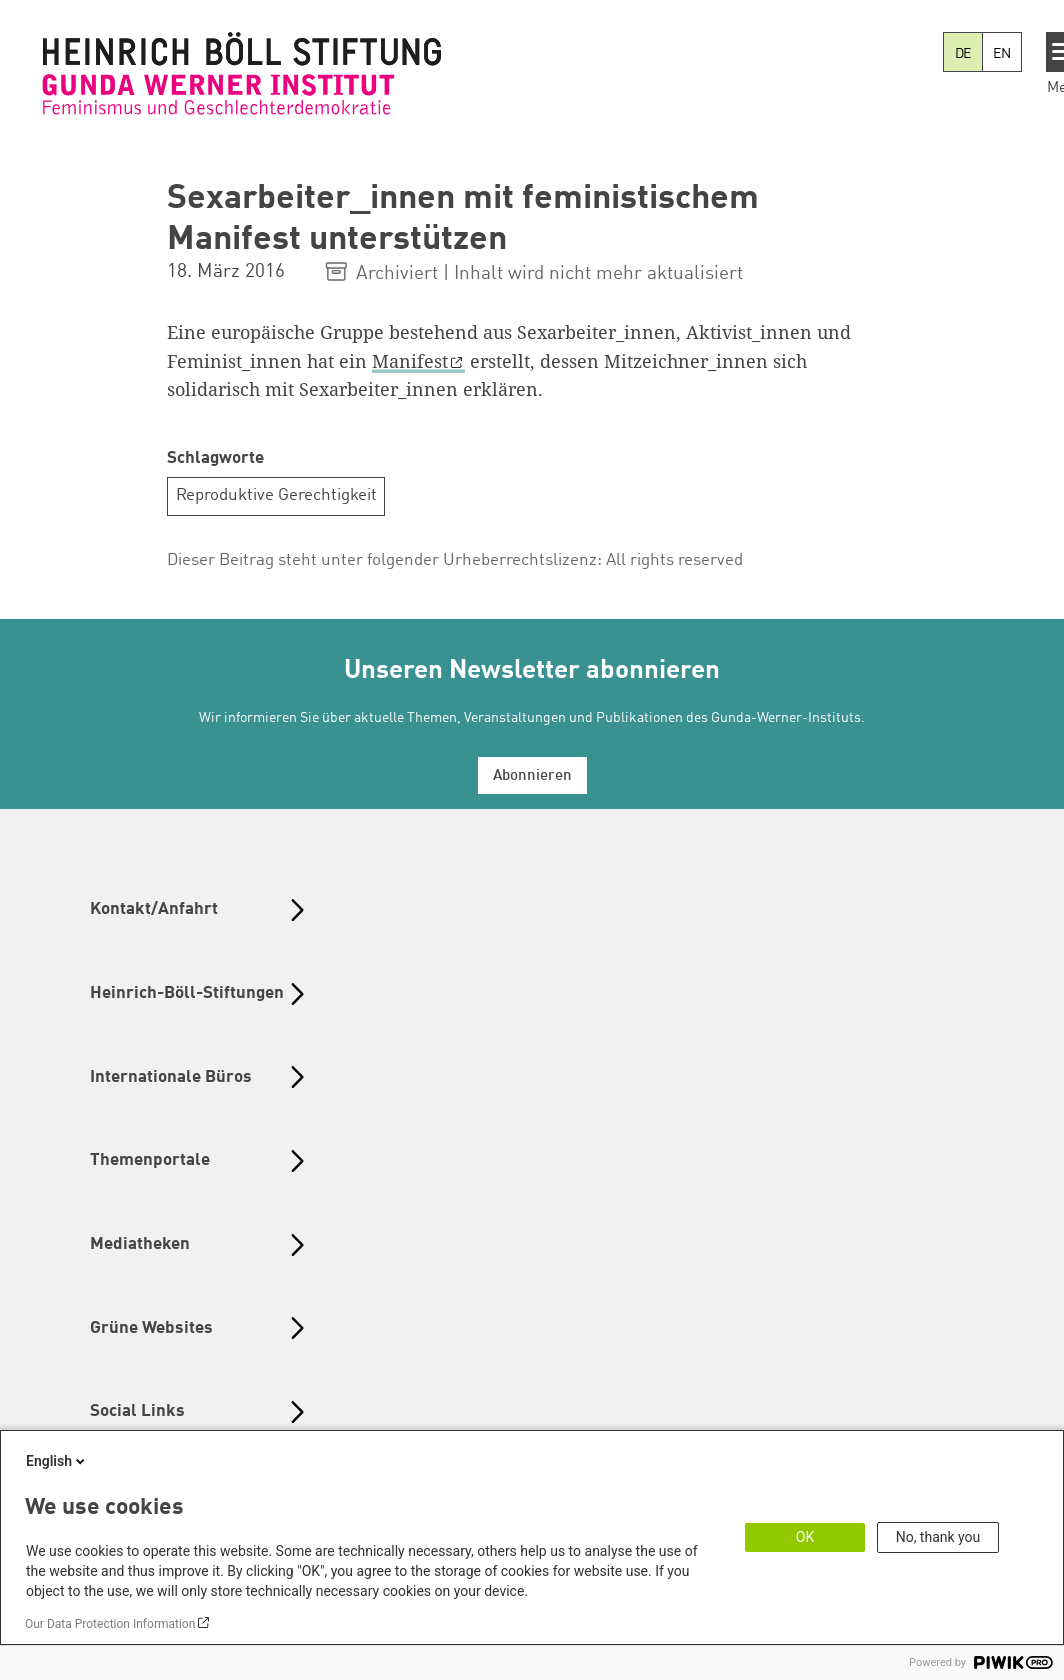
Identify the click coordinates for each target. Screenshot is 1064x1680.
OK (805, 1537)
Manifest (410, 361)
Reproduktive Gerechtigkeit (276, 495)
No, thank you (938, 1537)
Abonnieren (532, 776)
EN (1002, 54)
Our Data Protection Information (110, 1624)
